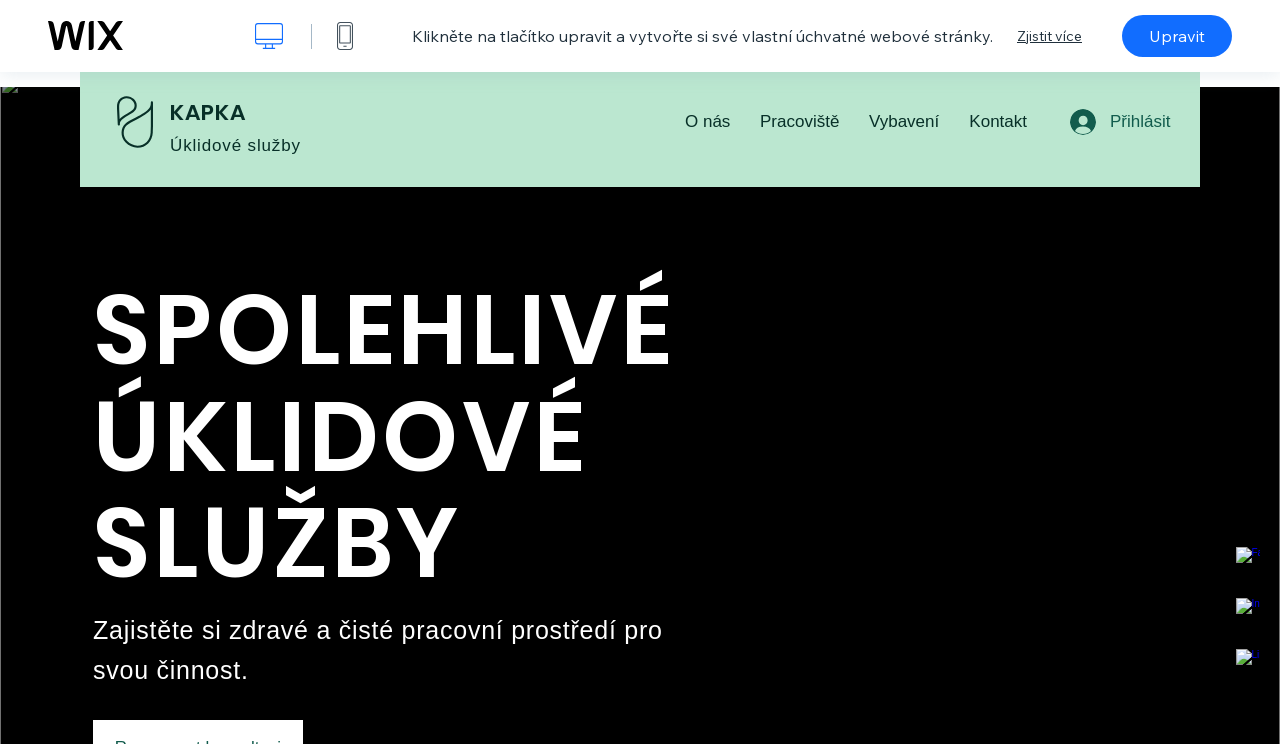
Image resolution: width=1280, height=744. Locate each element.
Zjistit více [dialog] (1049, 36)
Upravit (1177, 36)
